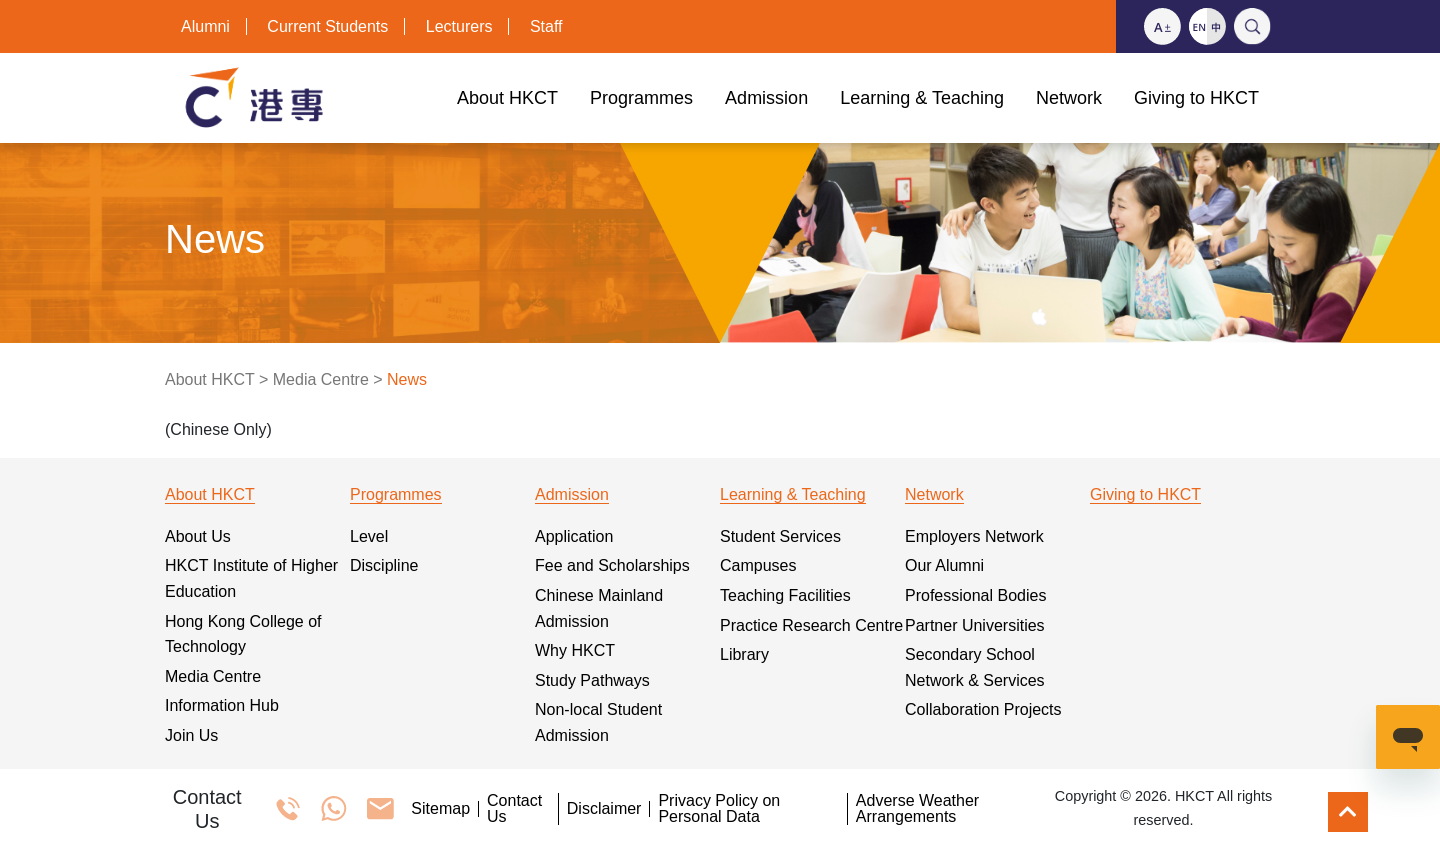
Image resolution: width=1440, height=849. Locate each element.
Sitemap (440, 809)
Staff (546, 26)
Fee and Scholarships (612, 565)
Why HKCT (575, 650)
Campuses (758, 565)
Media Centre (321, 379)
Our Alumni (944, 565)
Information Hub (222, 705)
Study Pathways (592, 680)
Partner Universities (975, 625)
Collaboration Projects (983, 709)
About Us (198, 536)
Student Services (780, 536)
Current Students (327, 26)
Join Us (191, 735)
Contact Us (514, 809)
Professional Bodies (975, 595)
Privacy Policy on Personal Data (719, 809)
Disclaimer (604, 809)
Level (369, 536)
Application (574, 536)
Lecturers (459, 26)
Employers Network (974, 536)
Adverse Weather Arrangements (917, 809)
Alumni (205, 26)
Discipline (384, 565)
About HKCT (210, 379)
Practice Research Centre (811, 625)
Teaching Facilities (785, 595)
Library (744, 654)
